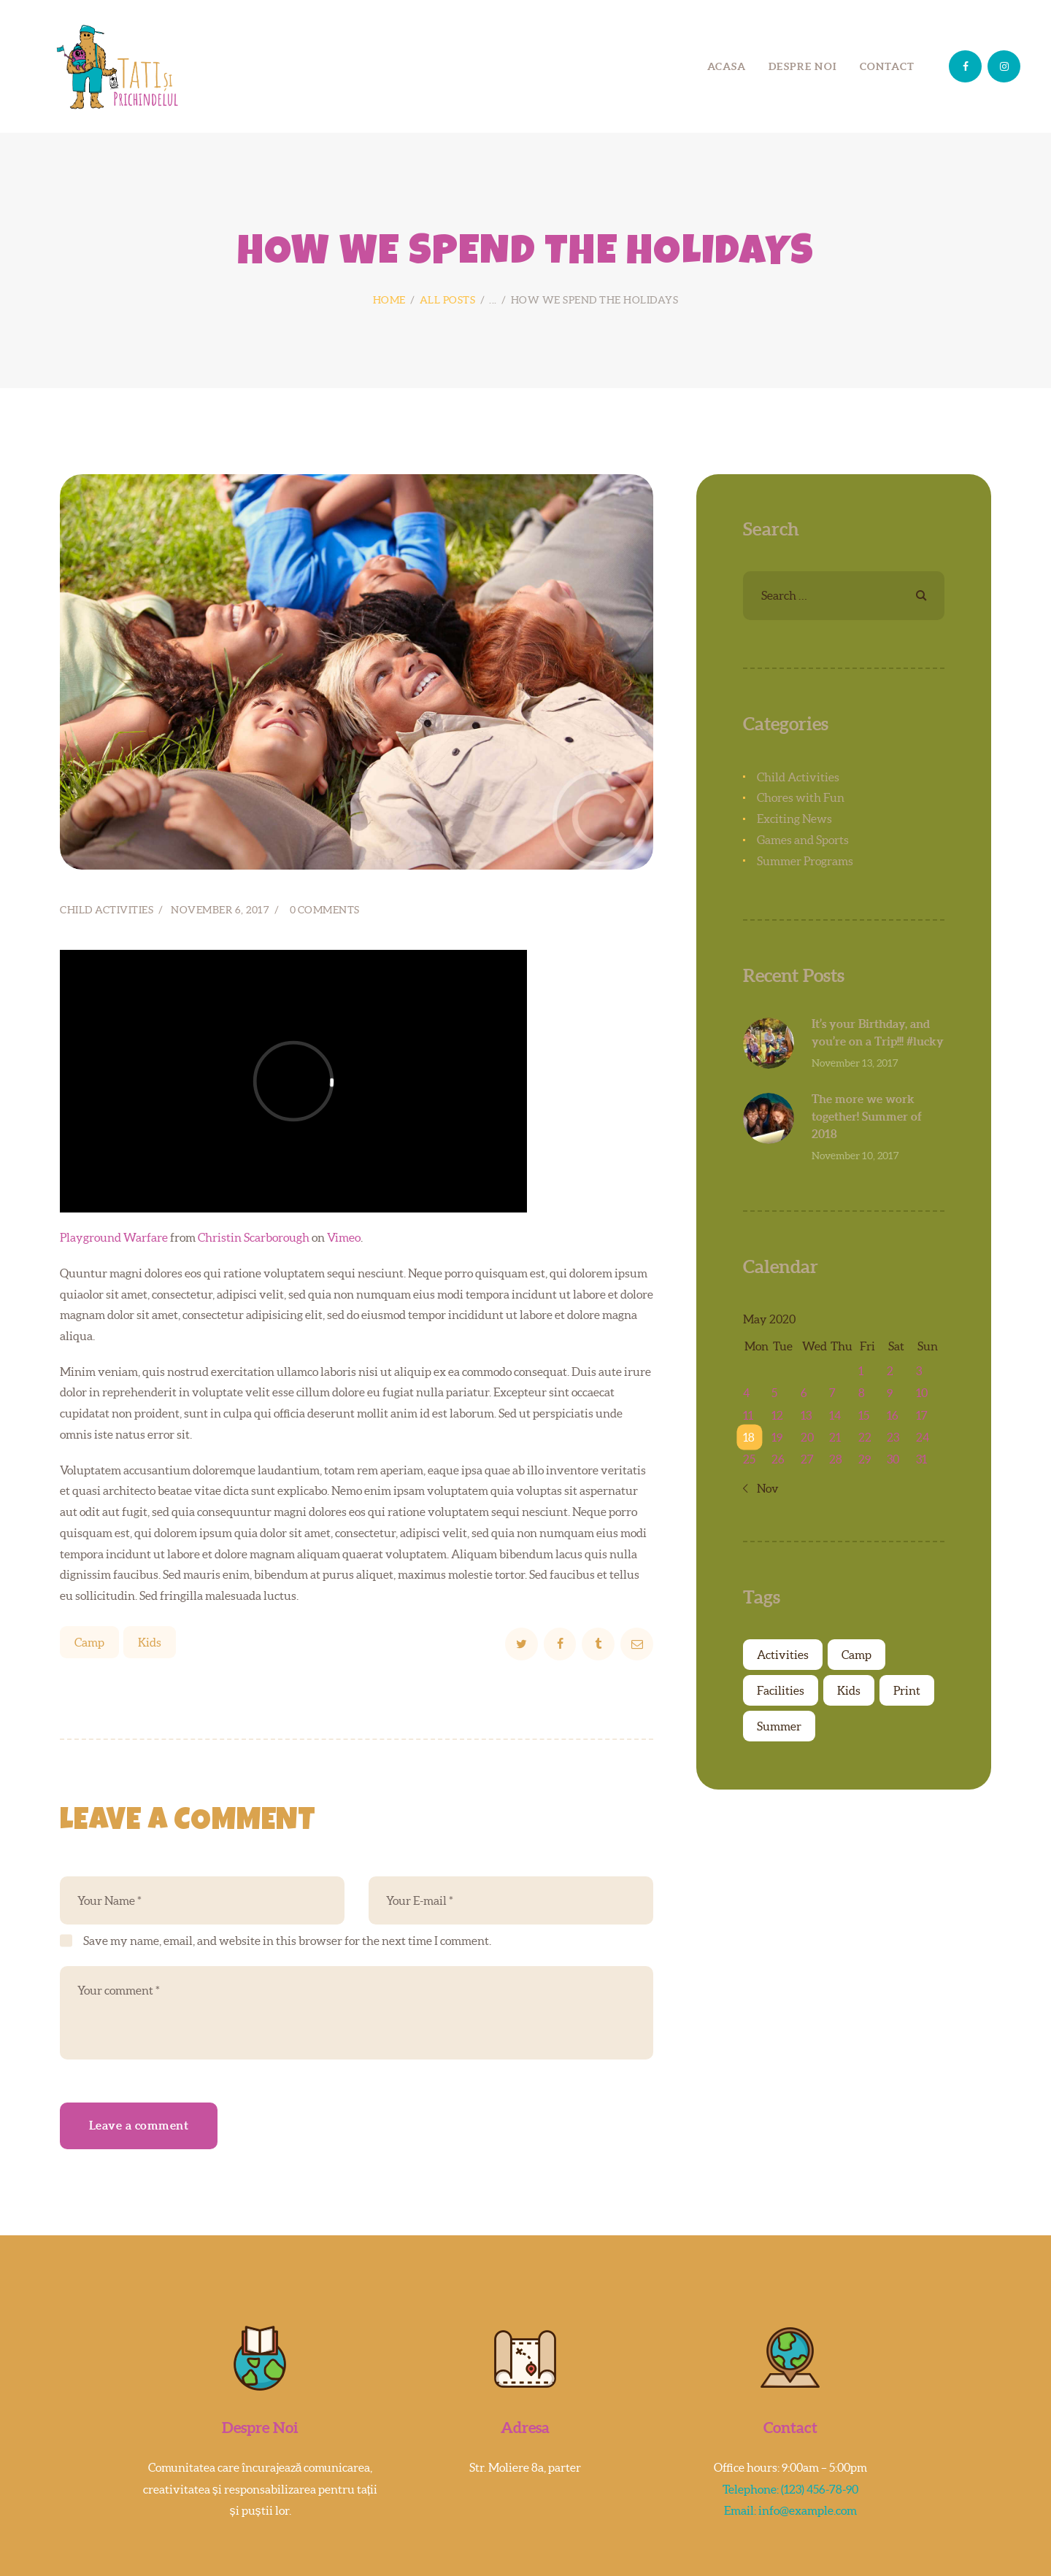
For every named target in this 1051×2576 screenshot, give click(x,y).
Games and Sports (803, 839)
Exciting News (794, 818)
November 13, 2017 (855, 1063)
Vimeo (344, 1237)
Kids (149, 1642)
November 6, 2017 (220, 910)
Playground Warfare (114, 1237)
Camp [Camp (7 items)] (856, 1654)
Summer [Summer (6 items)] (779, 1726)
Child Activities (106, 910)
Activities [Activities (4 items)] (783, 1654)
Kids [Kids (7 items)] (849, 1690)
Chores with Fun (800, 797)
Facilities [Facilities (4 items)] (780, 1690)
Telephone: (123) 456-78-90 (790, 2489)
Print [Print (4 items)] (906, 1690)
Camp (89, 1642)
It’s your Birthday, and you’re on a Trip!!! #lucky (878, 1032)
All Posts (448, 300)
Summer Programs (805, 860)
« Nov (764, 1488)
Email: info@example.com (790, 2510)
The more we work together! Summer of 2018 (867, 1116)
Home (389, 300)
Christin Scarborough (253, 1237)
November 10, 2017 (855, 1155)
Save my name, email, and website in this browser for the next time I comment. (287, 1940)
